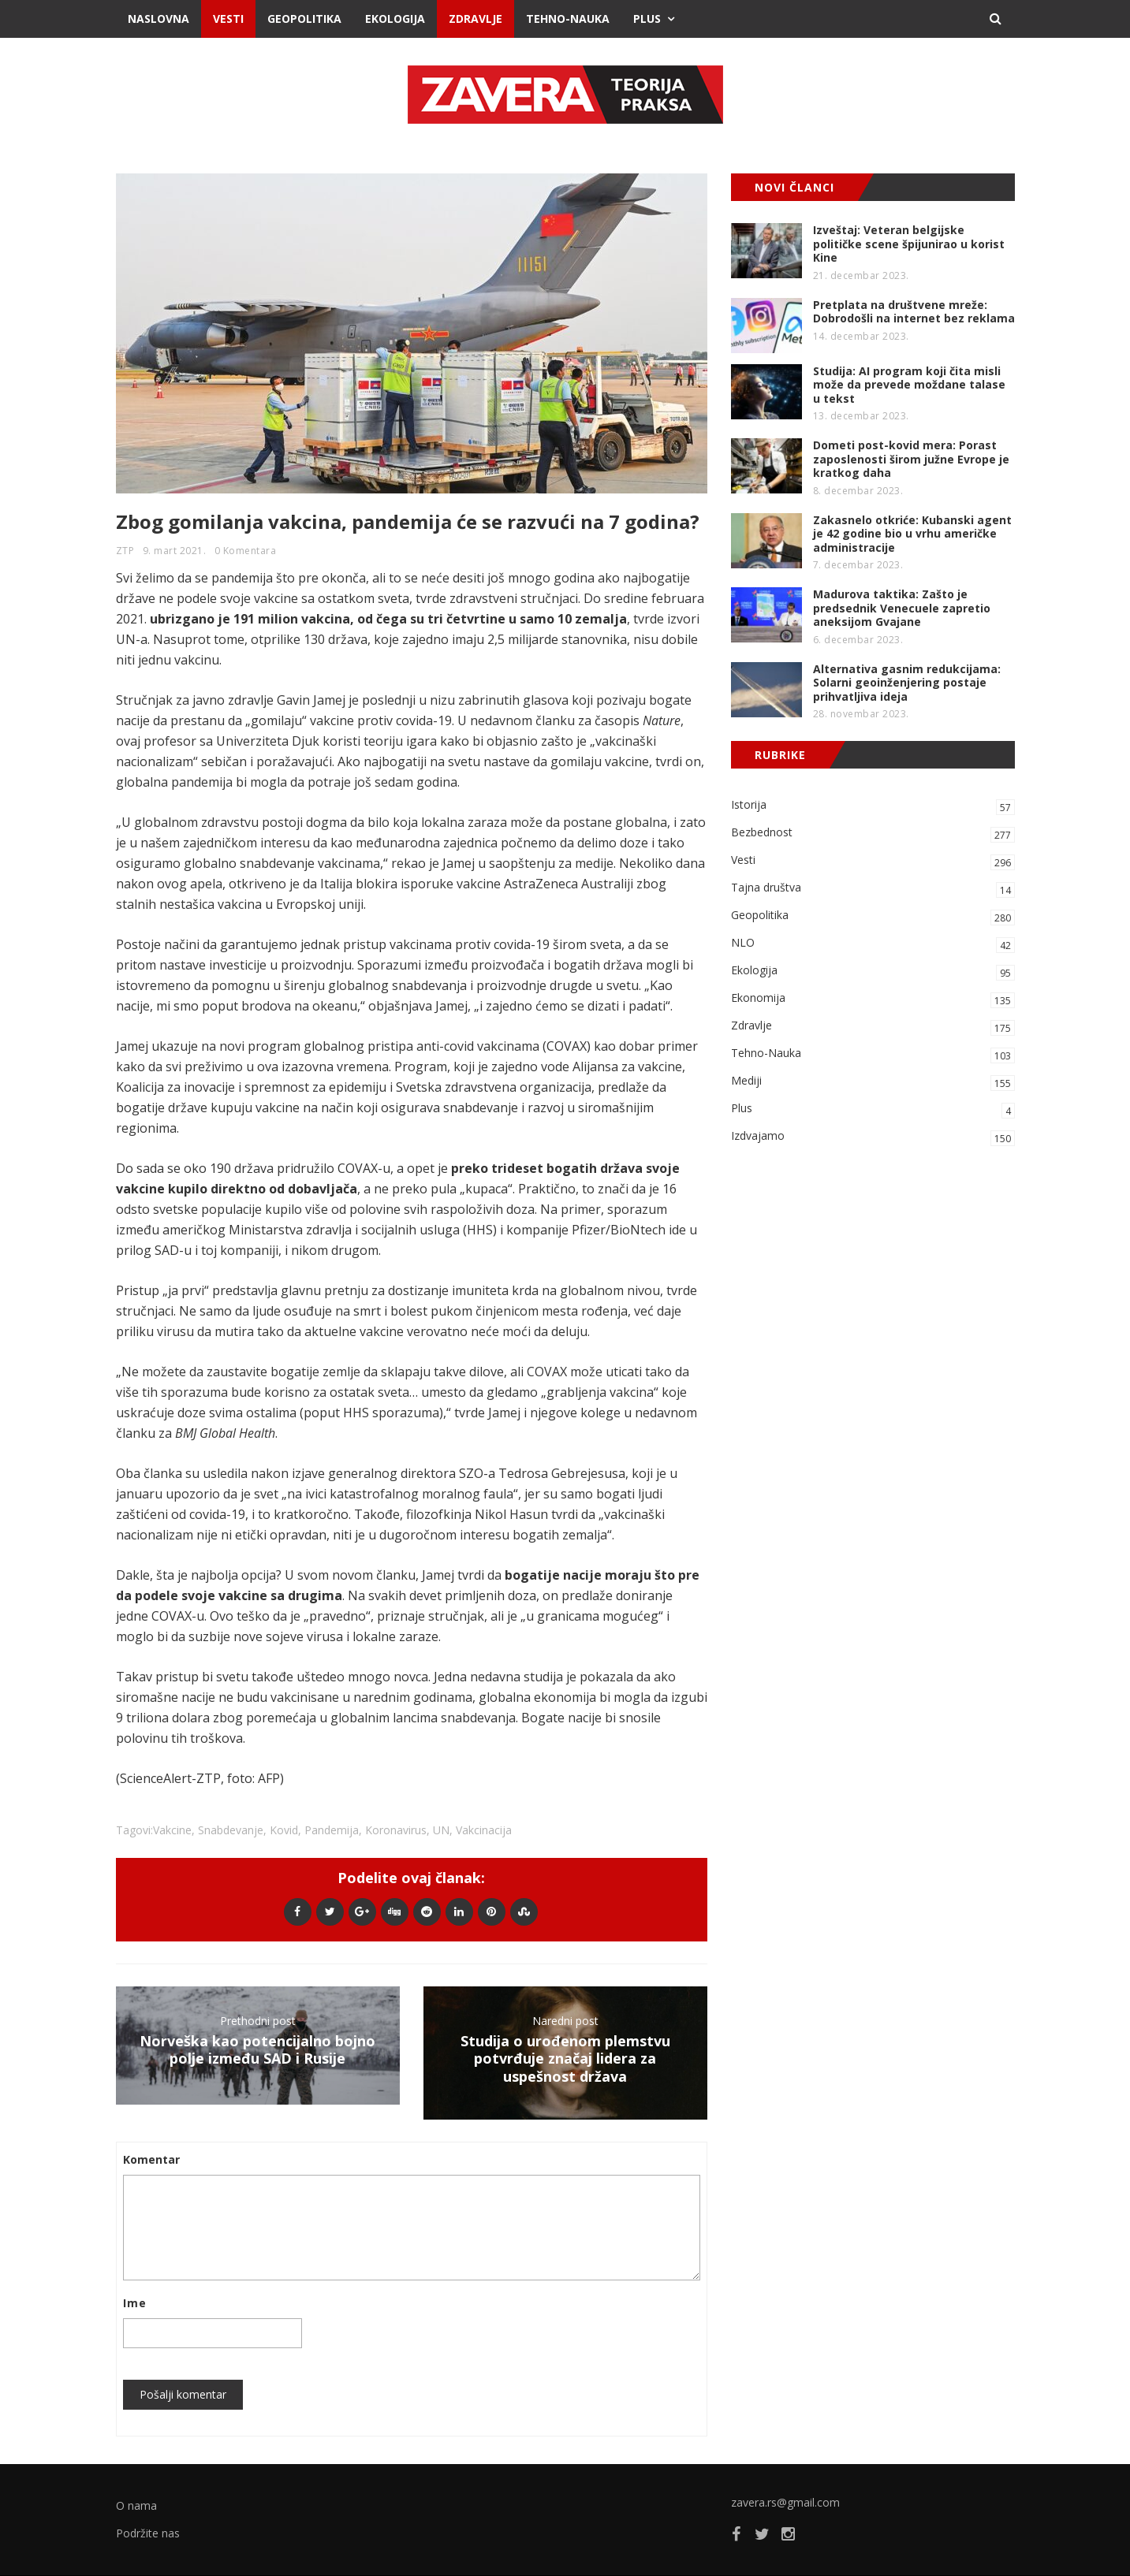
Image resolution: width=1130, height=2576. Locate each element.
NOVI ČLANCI (794, 187)
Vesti (228, 18)
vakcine (172, 1829)
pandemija (331, 1829)
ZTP (125, 550)
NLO (873, 944)
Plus (647, 18)
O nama (136, 2505)
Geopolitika (304, 18)
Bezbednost (873, 834)
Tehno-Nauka (568, 18)
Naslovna (158, 18)
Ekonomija (873, 999)
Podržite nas (148, 2533)
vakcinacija (484, 1829)
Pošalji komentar (183, 2394)
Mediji (873, 1082)
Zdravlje (475, 18)
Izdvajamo (873, 1137)
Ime (135, 2302)
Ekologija (395, 18)
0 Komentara (245, 550)
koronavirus (396, 1829)
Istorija (873, 806)
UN (441, 1829)
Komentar (151, 2159)
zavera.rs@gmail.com (785, 2502)
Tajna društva (873, 889)
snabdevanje (230, 1829)
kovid (284, 1829)
